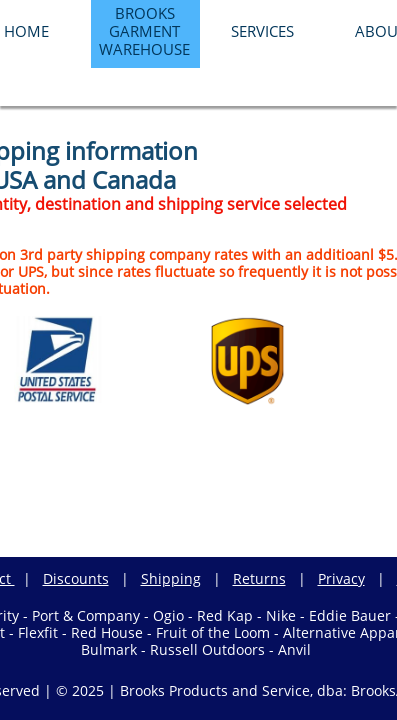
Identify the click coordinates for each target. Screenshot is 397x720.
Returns (259, 578)
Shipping (171, 578)
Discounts (76, 578)
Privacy (341, 578)
